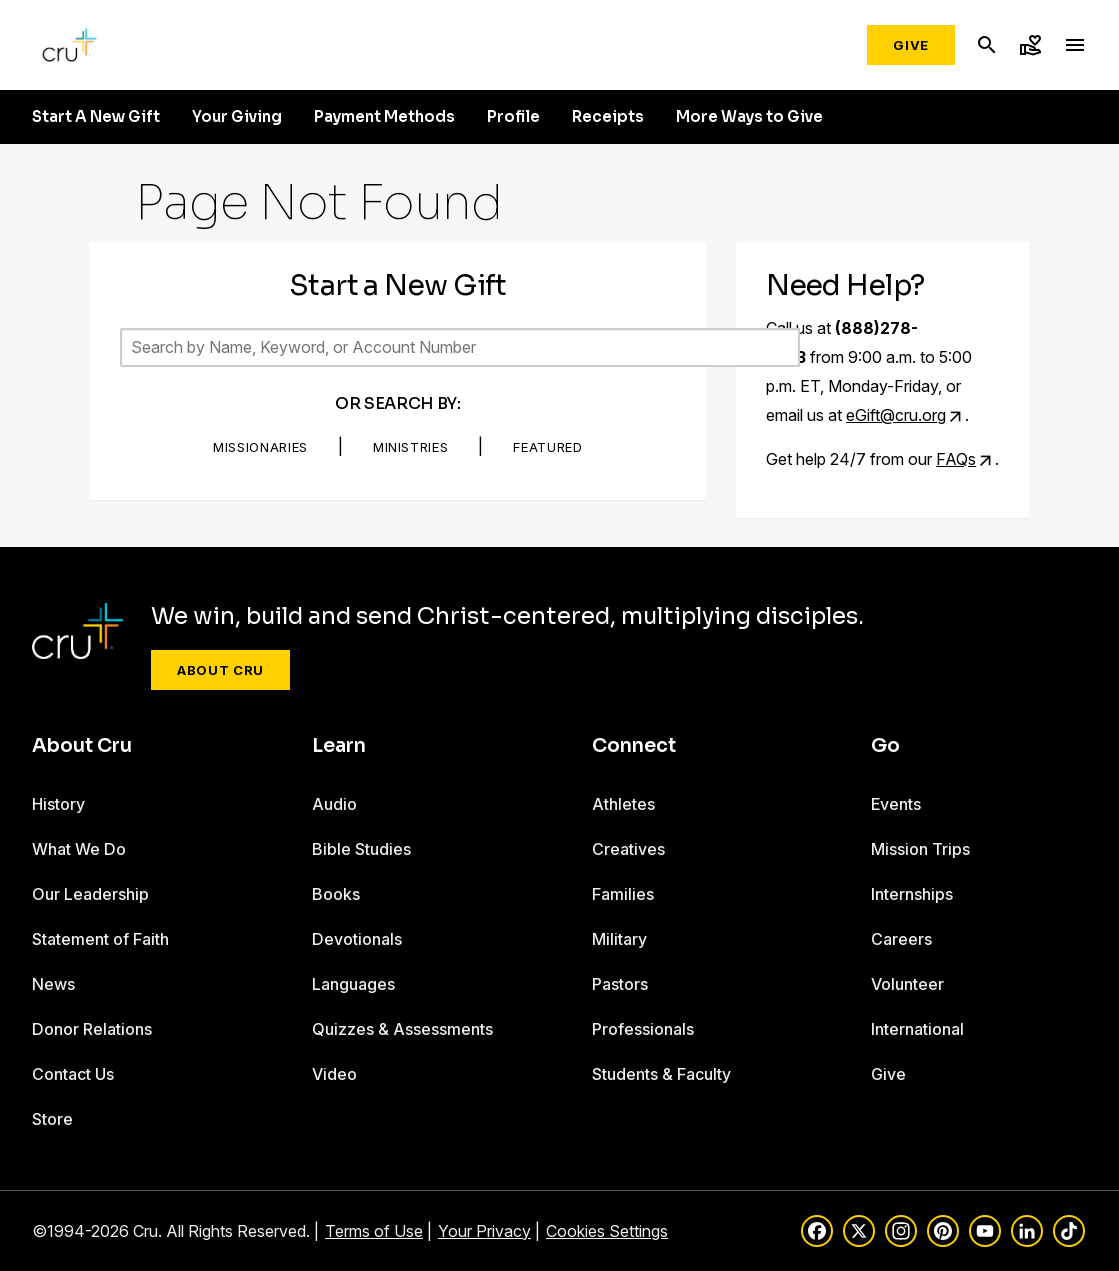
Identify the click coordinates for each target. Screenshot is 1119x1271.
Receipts (608, 117)
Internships (912, 894)
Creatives (628, 849)
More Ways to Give (749, 117)
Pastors (620, 984)
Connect (634, 746)
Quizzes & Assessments (402, 1029)
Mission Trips (920, 849)
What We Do (79, 849)
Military (619, 939)
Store (52, 1119)
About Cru (220, 670)
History (58, 804)
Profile (513, 117)
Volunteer (907, 984)
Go (885, 746)
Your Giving (237, 117)
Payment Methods (384, 117)
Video (334, 1074)
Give (911, 45)
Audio (334, 804)
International (917, 1029)
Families (623, 894)
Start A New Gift (96, 117)
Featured (547, 447)
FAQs (956, 459)
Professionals (643, 1029)
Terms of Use (374, 1231)
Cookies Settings (607, 1231)
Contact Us (73, 1074)
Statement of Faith (100, 939)
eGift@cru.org (896, 415)
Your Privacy (484, 1231)
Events (896, 804)
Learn (339, 746)
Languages (353, 984)
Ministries (411, 447)
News (53, 984)
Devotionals (357, 939)
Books (336, 894)
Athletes (623, 804)
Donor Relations (92, 1029)
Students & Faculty (661, 1074)
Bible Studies (361, 849)
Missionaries (260, 447)
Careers (901, 939)
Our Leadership (90, 894)
